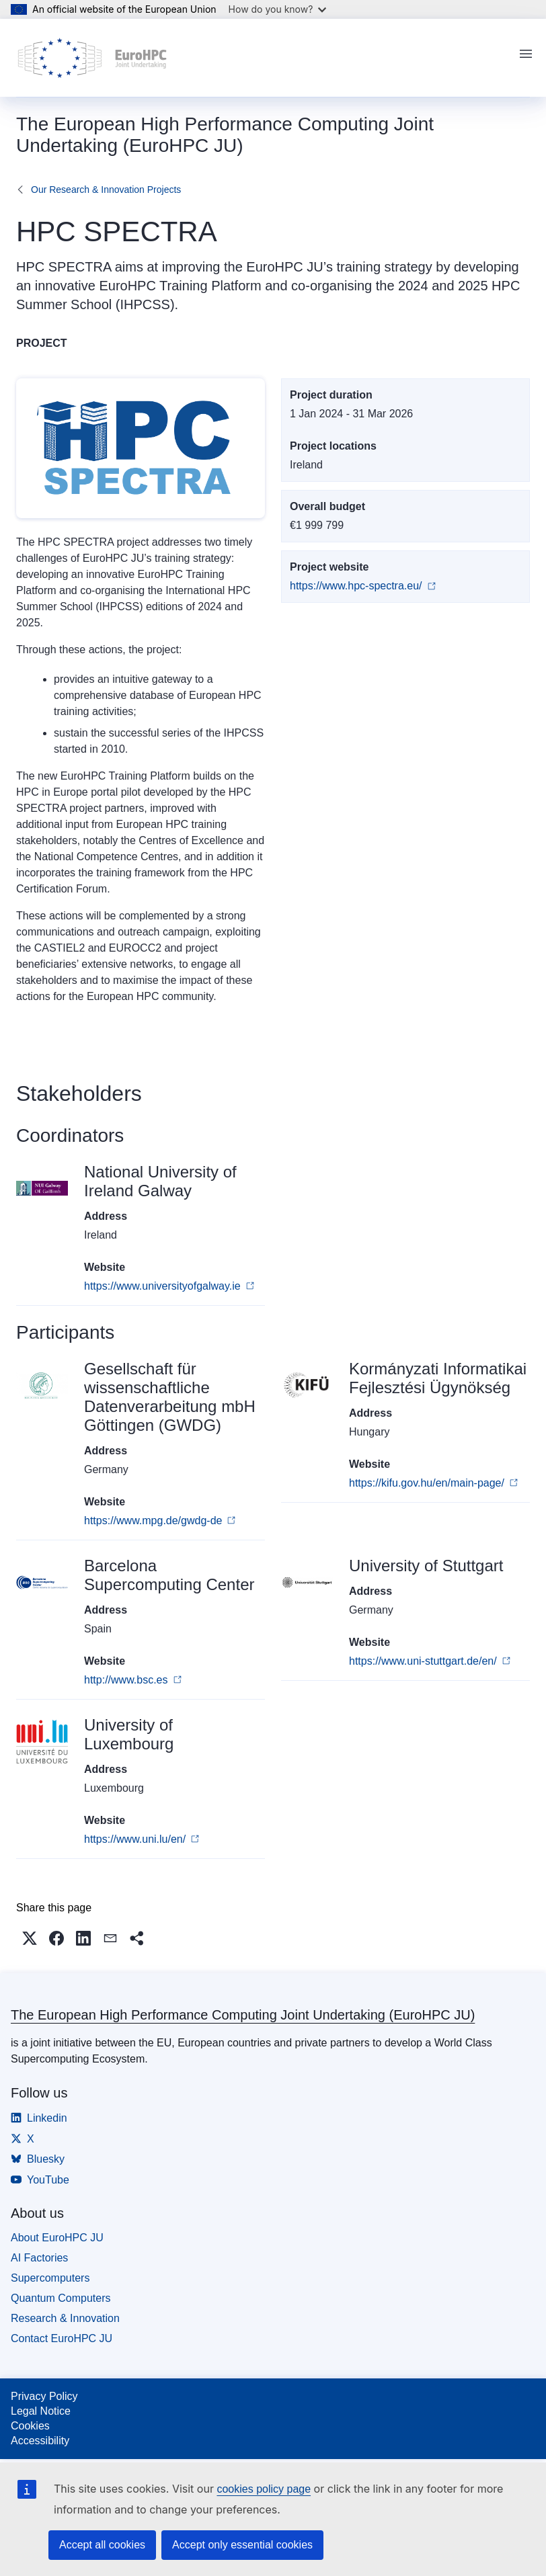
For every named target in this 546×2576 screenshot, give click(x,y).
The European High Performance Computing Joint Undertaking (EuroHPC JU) (243, 2014)
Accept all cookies (102, 2544)
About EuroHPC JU (57, 2237)
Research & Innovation (65, 2318)
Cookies (30, 2426)
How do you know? (278, 9)
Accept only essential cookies (242, 2544)
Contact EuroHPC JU (61, 2338)
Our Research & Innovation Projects (106, 189)
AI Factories (39, 2257)
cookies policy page (264, 2489)
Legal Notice (41, 2411)
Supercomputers (50, 2278)
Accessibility (40, 2440)
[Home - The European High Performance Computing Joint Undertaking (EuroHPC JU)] (92, 58)
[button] (29, 1938)
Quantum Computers (61, 2298)
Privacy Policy (44, 2396)
